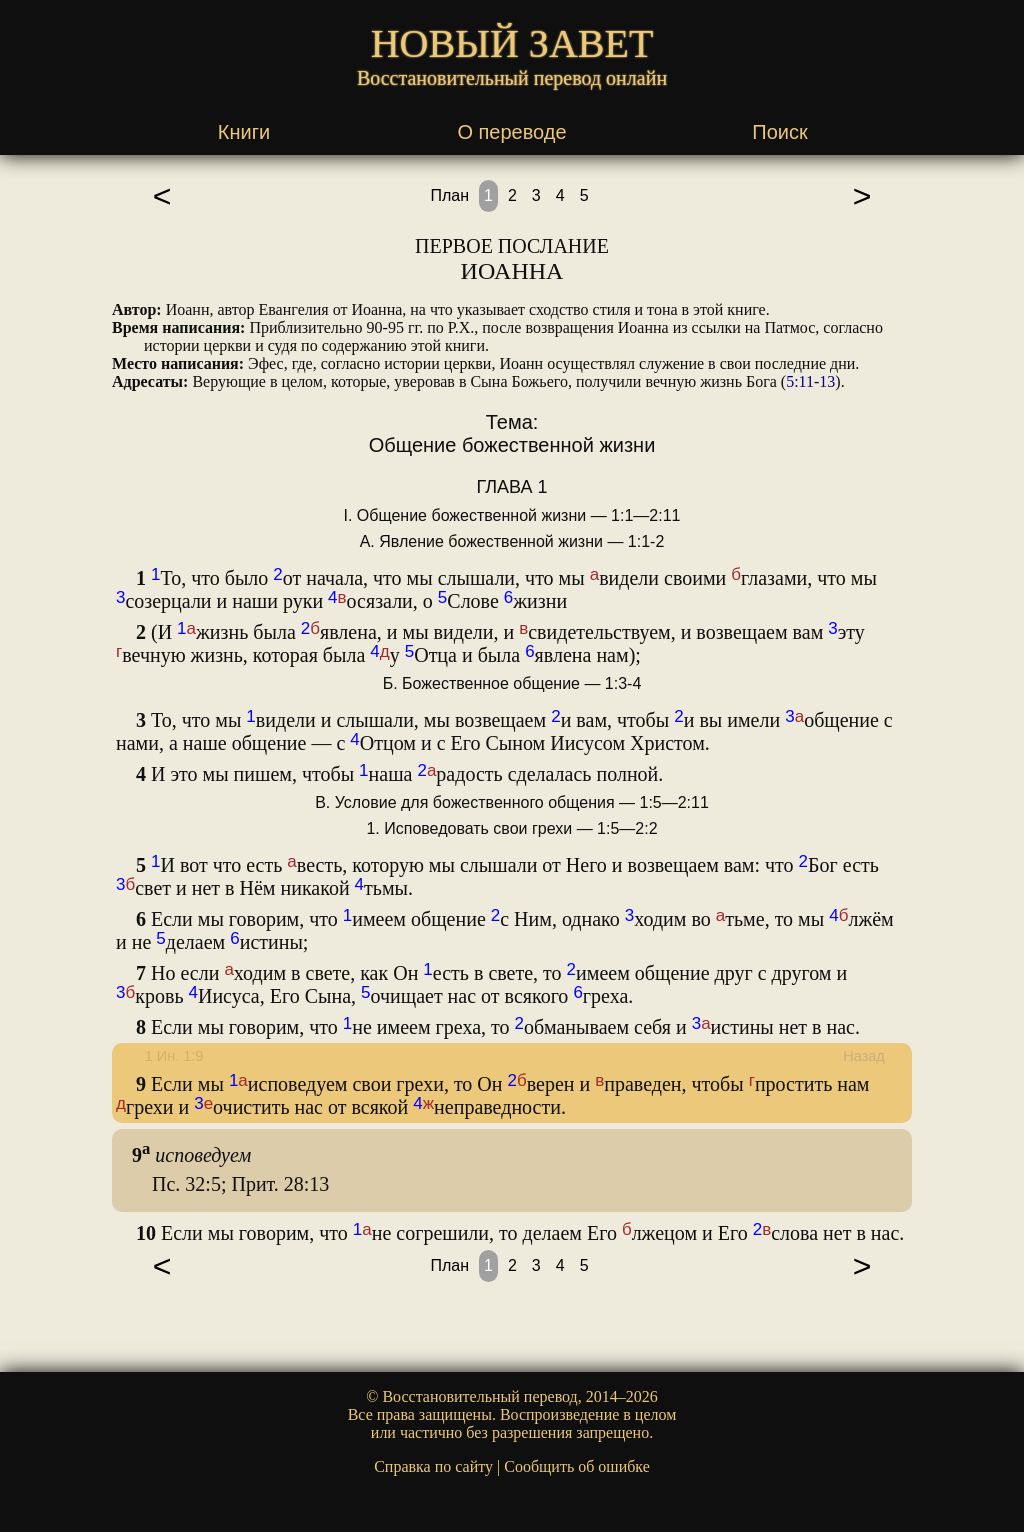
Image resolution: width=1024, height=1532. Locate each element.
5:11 (800, 381)
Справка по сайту (433, 1466)
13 (827, 381)
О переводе (511, 132)
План (449, 195)
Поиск (779, 132)
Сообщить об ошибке (577, 1466)
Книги (244, 132)
